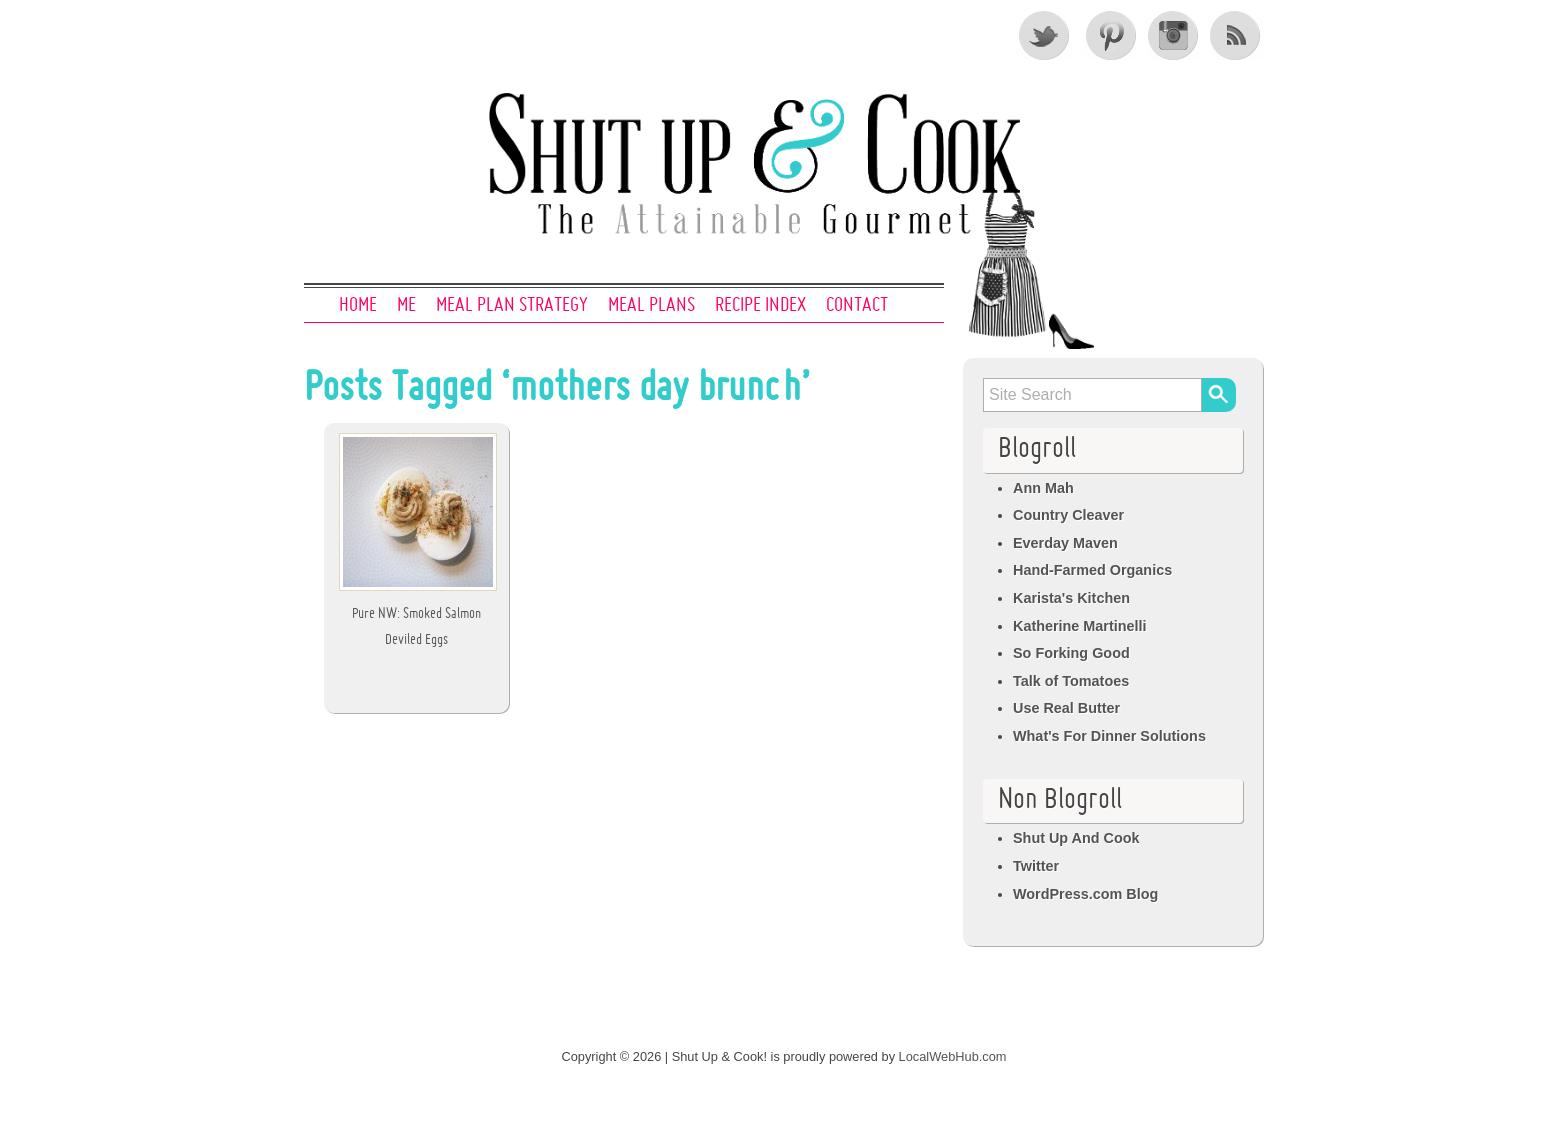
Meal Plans (651, 306)
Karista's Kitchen (1071, 598)
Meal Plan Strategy (512, 306)
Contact (857, 306)
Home (358, 306)
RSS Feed (1237, 35)
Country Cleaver (1068, 515)
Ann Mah (1043, 488)
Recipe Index (760, 306)
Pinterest (1109, 35)
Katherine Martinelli (1080, 626)
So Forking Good (1071, 653)
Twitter (1045, 35)
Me (406, 306)
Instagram (1173, 35)
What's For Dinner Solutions (1109, 736)
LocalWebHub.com (953, 1056)
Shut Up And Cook (1076, 838)
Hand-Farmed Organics (1092, 570)
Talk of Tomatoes (1071, 681)
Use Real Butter (1066, 708)
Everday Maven (1065, 543)
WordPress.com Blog (1085, 894)
